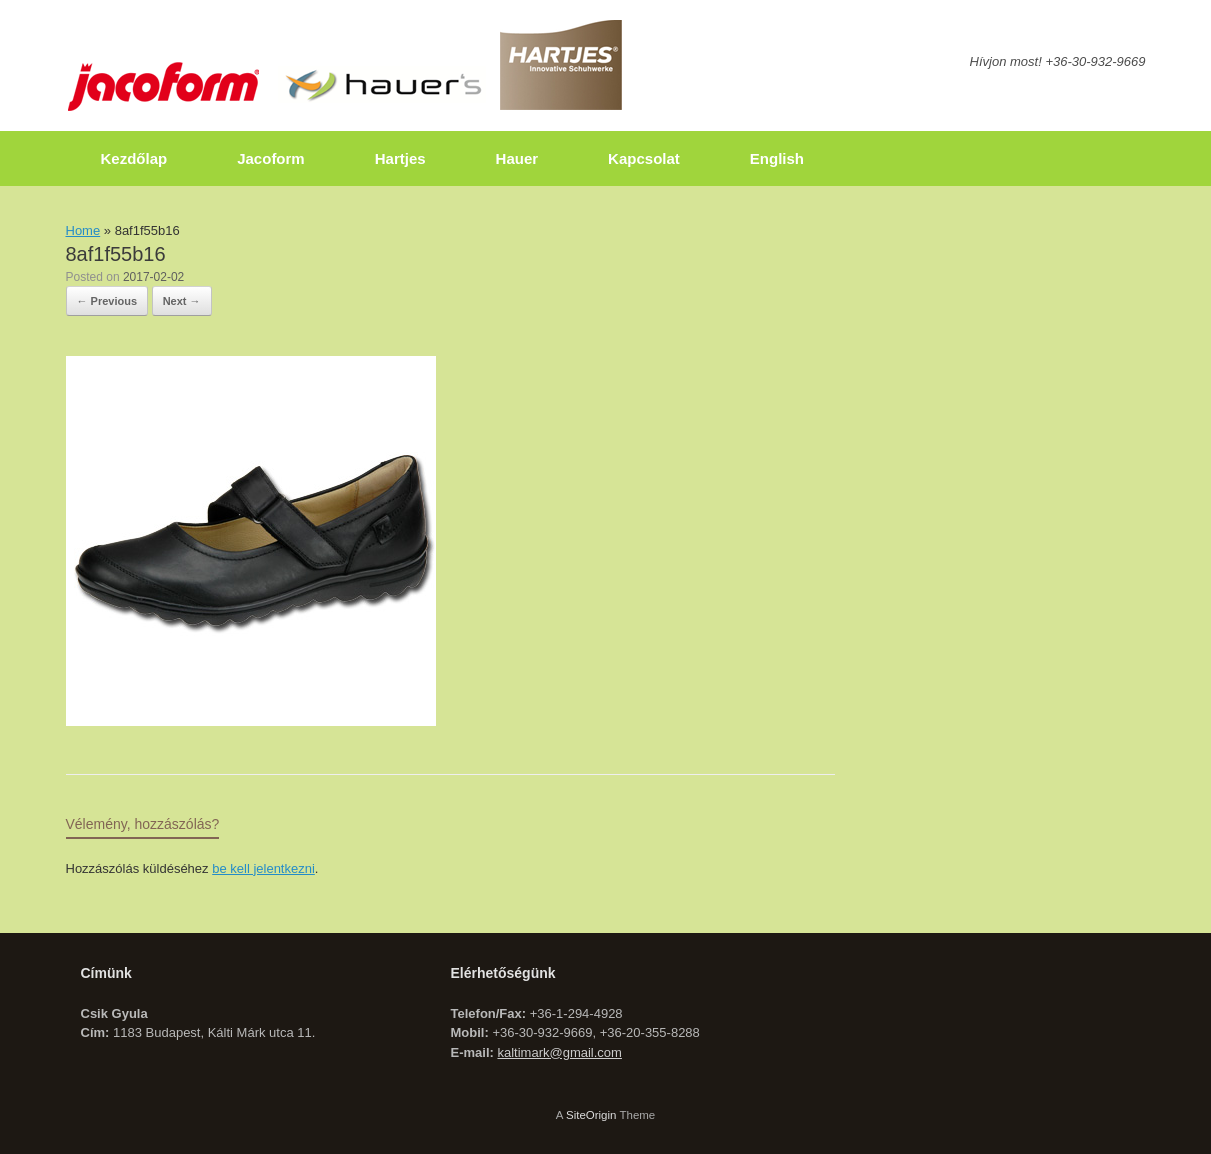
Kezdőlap (134, 158)
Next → (182, 301)
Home (83, 230)
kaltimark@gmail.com (559, 1052)
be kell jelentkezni (263, 868)
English (777, 158)
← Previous (107, 301)
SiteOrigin (591, 1115)
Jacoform (271, 158)
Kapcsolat (644, 158)
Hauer (517, 158)
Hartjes (400, 158)
